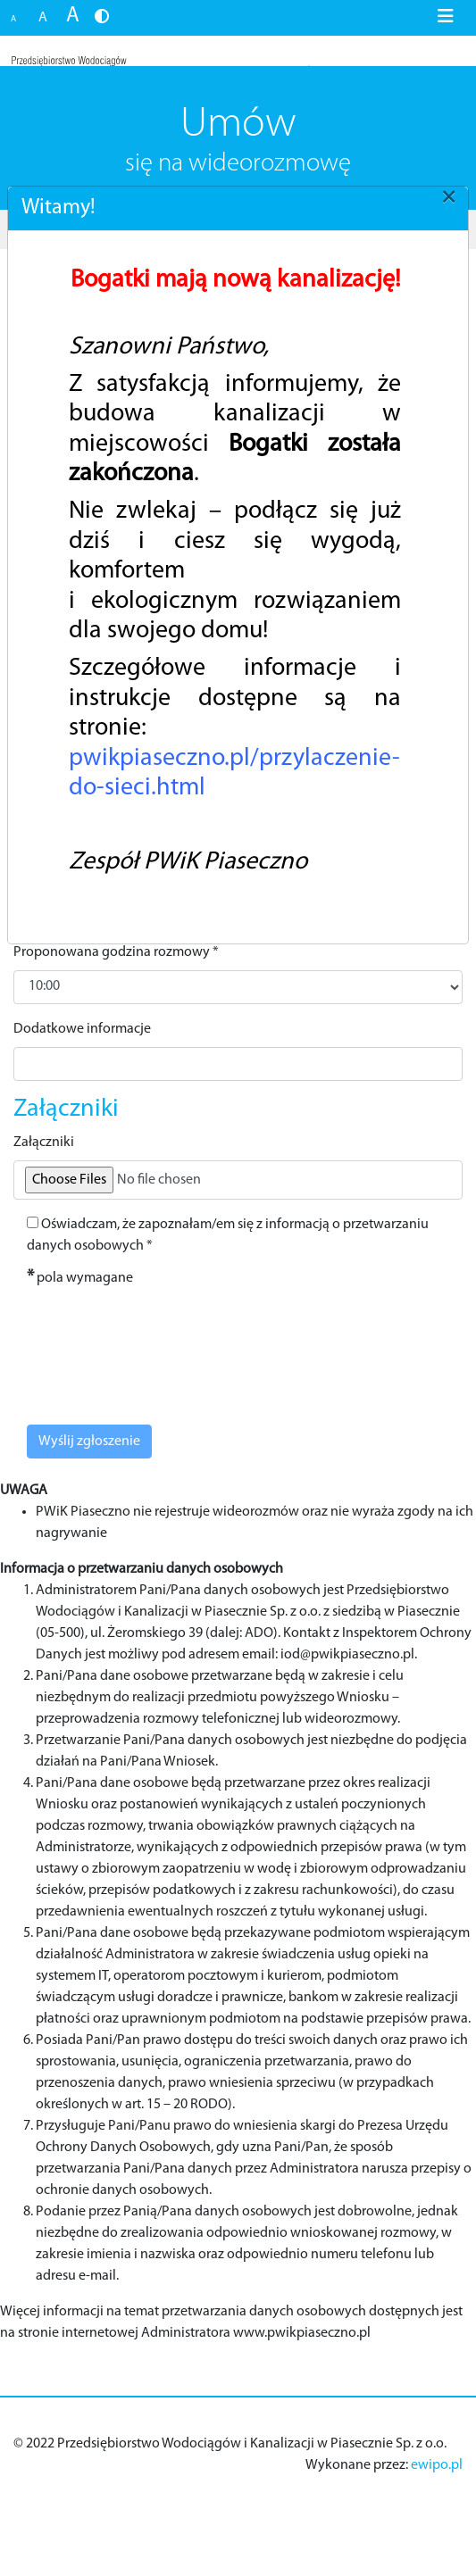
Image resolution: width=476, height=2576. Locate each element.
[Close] (448, 197)
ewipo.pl (437, 2465)
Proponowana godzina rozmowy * (116, 952)
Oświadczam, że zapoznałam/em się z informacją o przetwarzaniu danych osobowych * (228, 1235)
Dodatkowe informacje (82, 1029)
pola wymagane (80, 1277)
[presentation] (149, 1347)
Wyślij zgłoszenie (89, 1441)
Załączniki (43, 1142)
